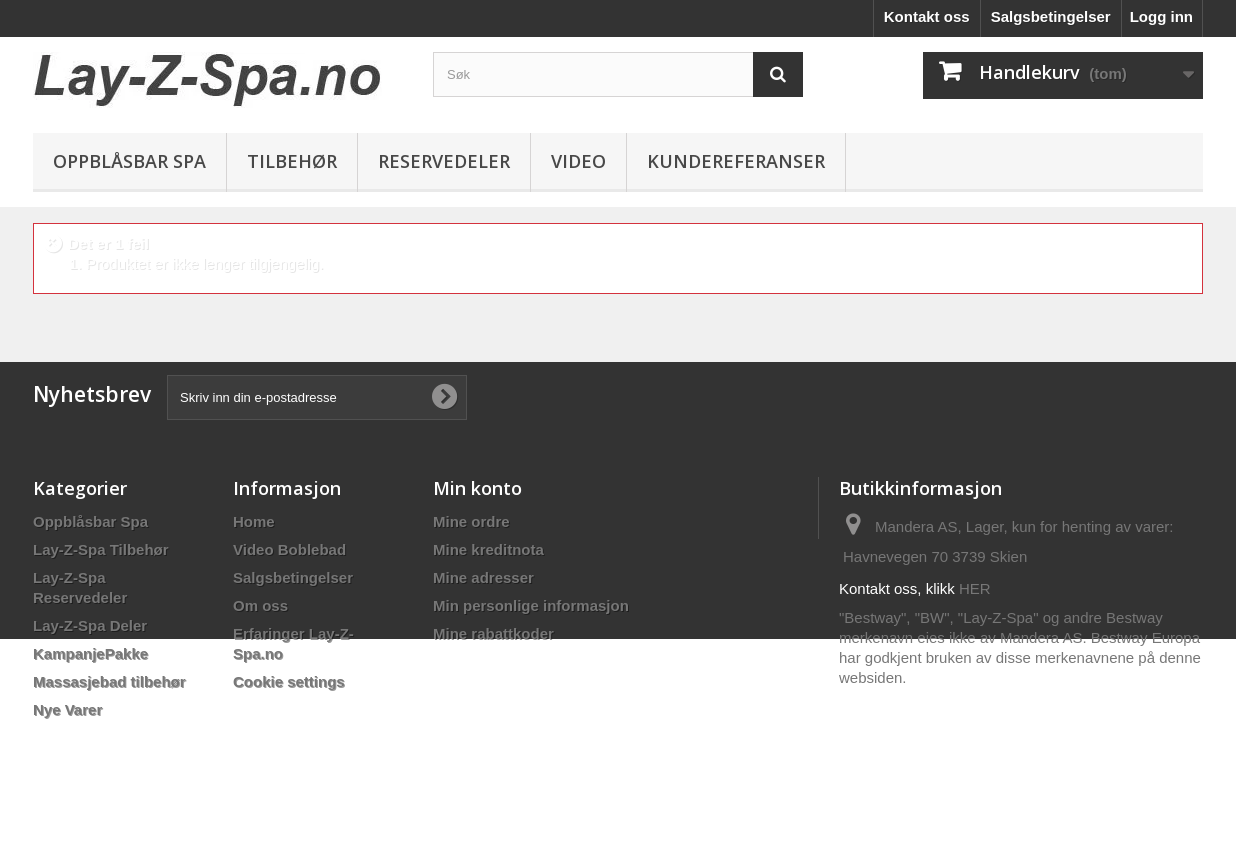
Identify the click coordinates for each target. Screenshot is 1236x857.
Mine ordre (471, 521)
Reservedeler (444, 161)
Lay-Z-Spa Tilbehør (101, 549)
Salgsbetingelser (1051, 16)
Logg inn (1161, 16)
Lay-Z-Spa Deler (90, 625)
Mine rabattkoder (493, 633)
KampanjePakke (90, 653)
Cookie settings (289, 681)
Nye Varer (67, 709)
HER (975, 588)
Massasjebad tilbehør (109, 681)
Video (578, 161)
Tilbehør (292, 161)
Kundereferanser (736, 161)
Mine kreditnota (488, 549)
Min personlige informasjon (531, 605)
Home (254, 521)
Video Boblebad (289, 549)
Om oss (260, 605)
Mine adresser (483, 577)
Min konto (477, 488)
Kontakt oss (927, 16)
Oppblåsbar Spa (129, 161)
